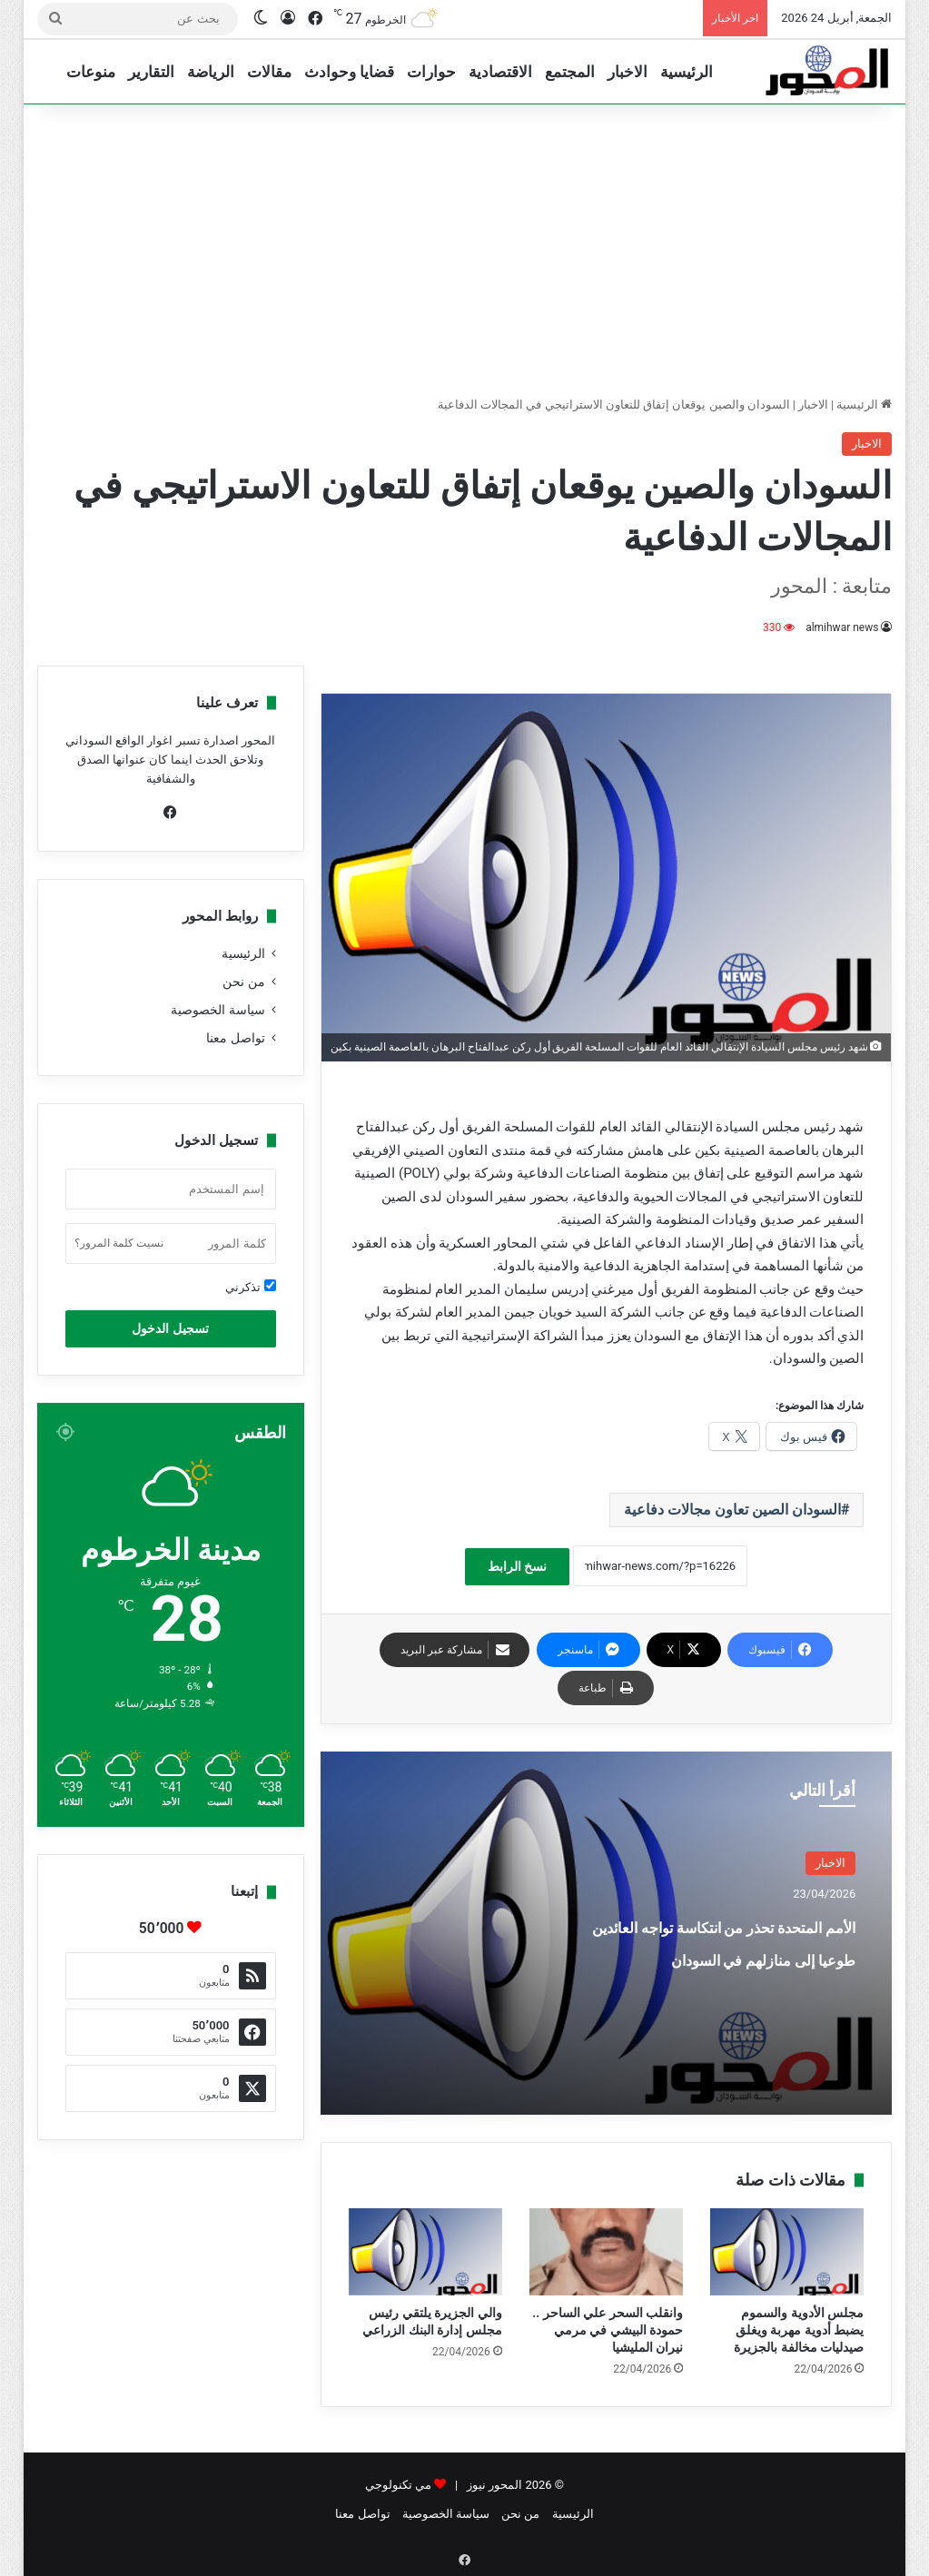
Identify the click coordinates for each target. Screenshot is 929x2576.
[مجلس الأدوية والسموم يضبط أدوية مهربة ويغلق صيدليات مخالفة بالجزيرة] (787, 2251)
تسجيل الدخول (170, 1328)
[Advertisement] (464, 250)
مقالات (269, 72)
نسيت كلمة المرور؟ (118, 1243)
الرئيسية (686, 72)
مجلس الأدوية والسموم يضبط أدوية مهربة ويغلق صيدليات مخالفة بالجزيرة (799, 2329)
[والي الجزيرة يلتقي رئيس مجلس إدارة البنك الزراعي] (425, 2251)
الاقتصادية (500, 72)
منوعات (90, 72)
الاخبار (627, 72)
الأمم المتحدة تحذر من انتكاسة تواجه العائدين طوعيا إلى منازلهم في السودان (731, 1973)
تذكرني (250, 1286)
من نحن (243, 981)
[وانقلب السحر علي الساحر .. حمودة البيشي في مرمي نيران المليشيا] (606, 2251)
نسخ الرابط (517, 1566)
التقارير (151, 72)
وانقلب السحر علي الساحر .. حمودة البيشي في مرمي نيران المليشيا (607, 2329)
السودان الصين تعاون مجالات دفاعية (732, 1509)
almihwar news (842, 627)
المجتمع (570, 72)
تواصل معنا (235, 1038)
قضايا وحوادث (349, 72)
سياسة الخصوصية (217, 1009)
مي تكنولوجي (398, 2485)
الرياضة (210, 72)
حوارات (431, 72)
